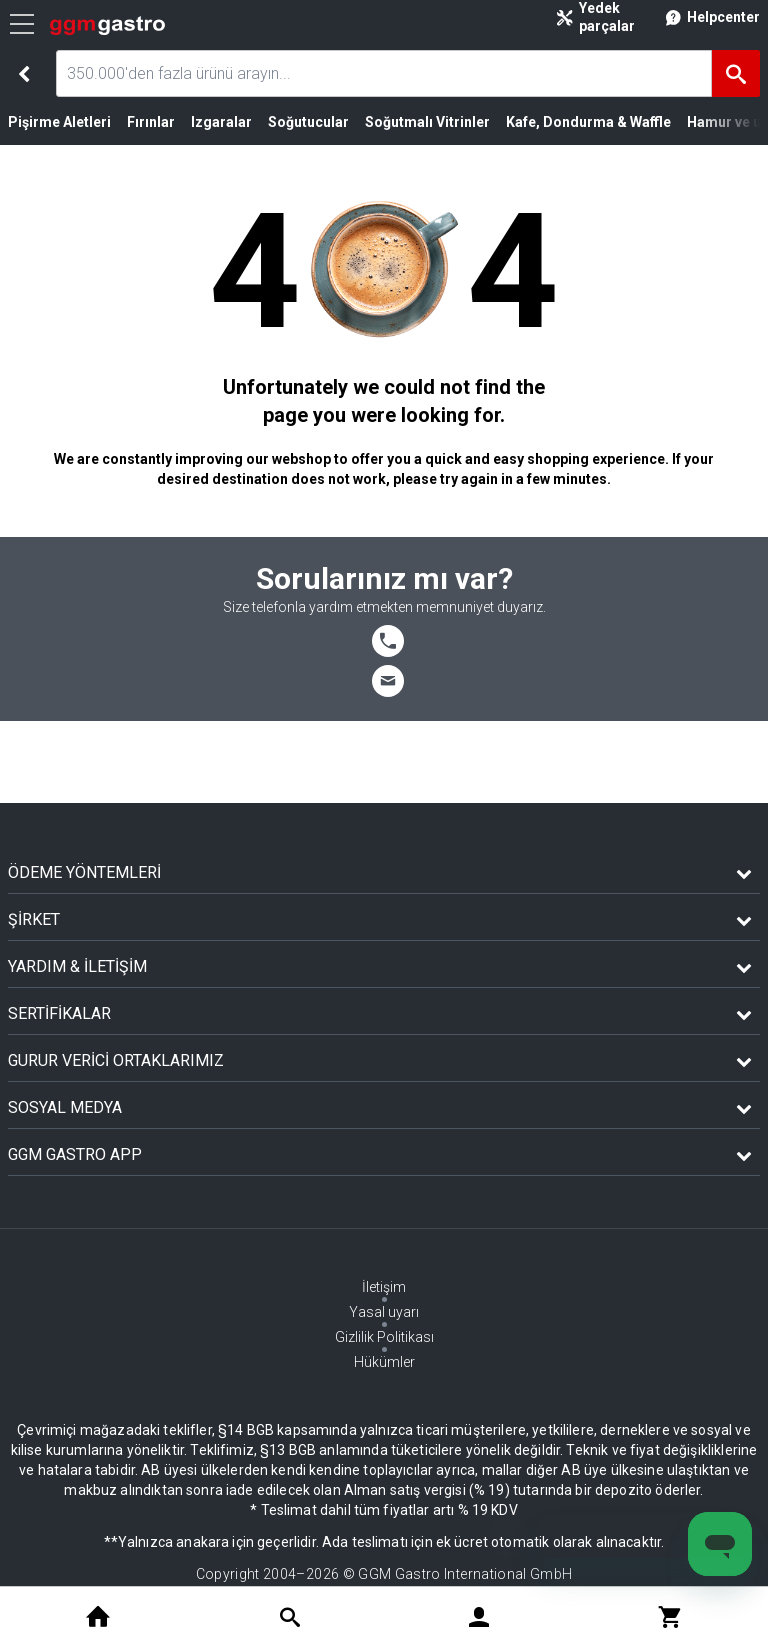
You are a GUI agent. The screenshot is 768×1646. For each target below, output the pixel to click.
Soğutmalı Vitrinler (427, 122)
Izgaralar (221, 122)
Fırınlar (151, 122)
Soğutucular (308, 122)
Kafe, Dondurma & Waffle (588, 122)
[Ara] (736, 73)
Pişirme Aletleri (59, 122)
